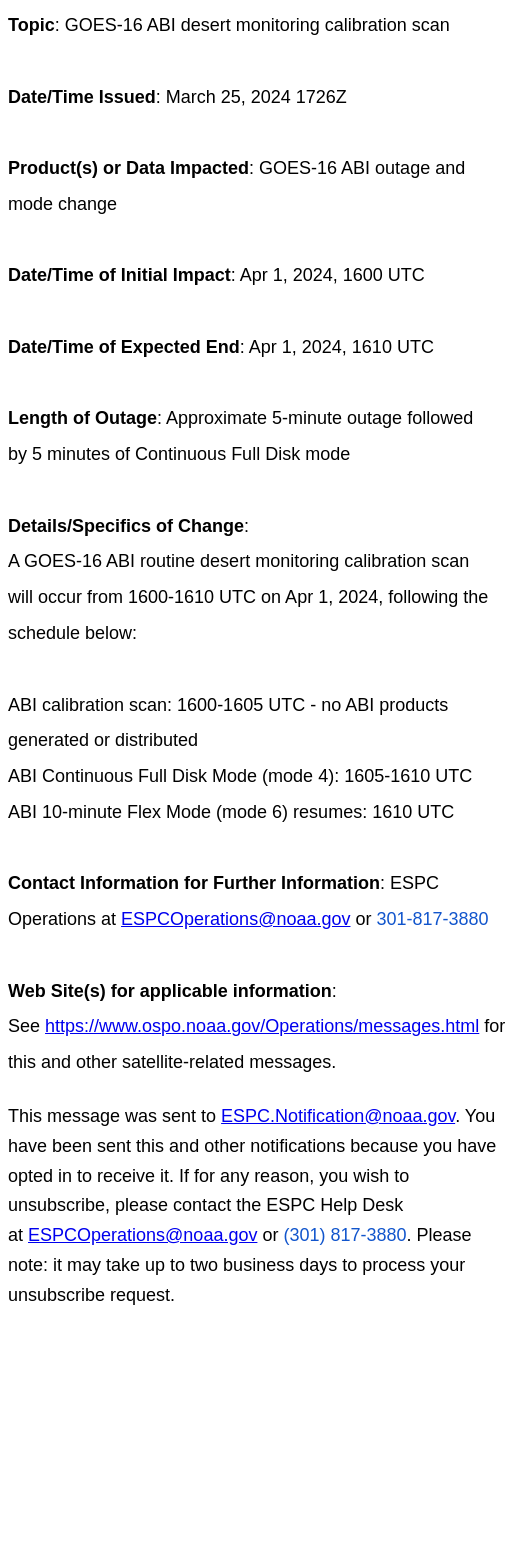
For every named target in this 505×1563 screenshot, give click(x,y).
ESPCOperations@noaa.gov (235, 919)
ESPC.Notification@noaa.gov (338, 1116)
